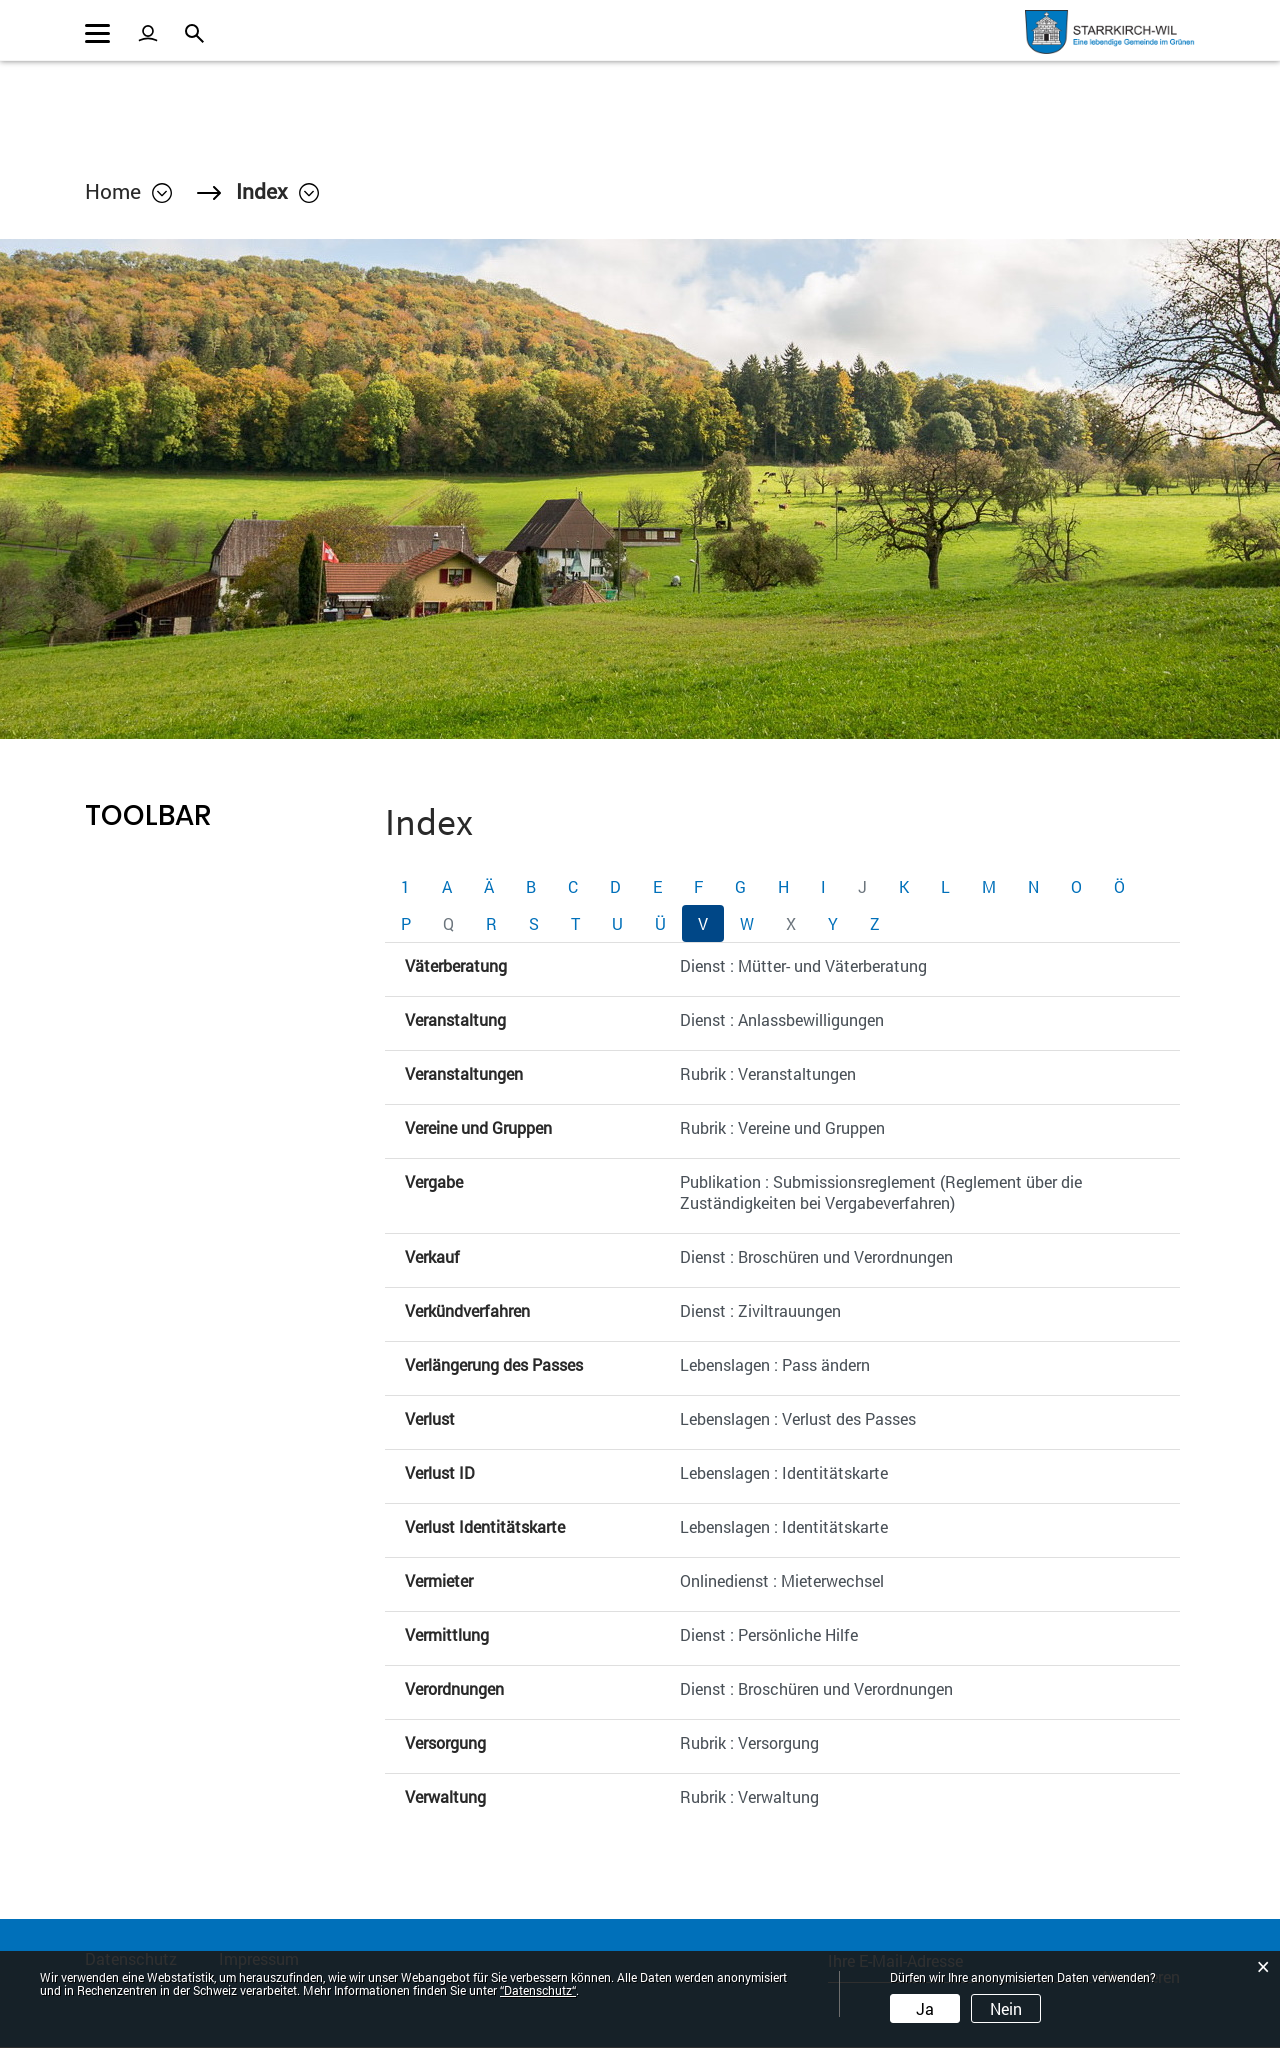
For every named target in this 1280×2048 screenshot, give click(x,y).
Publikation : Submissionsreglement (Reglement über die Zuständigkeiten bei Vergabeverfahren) (881, 1193)
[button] (279, 192)
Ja (925, 2008)
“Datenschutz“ (538, 1990)
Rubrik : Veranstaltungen (768, 1074)
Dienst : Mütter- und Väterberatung (803, 966)
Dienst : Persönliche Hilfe (769, 1635)
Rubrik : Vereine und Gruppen (782, 1128)
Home (113, 192)
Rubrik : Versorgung (749, 1743)
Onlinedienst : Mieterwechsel (782, 1581)
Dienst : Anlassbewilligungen (782, 1020)
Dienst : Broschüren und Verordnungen (816, 1257)
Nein (1006, 2008)
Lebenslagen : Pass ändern (775, 1365)
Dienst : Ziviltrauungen (760, 1311)
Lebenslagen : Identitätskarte (784, 1473)
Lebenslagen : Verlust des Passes (798, 1419)
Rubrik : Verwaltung (749, 1797)
